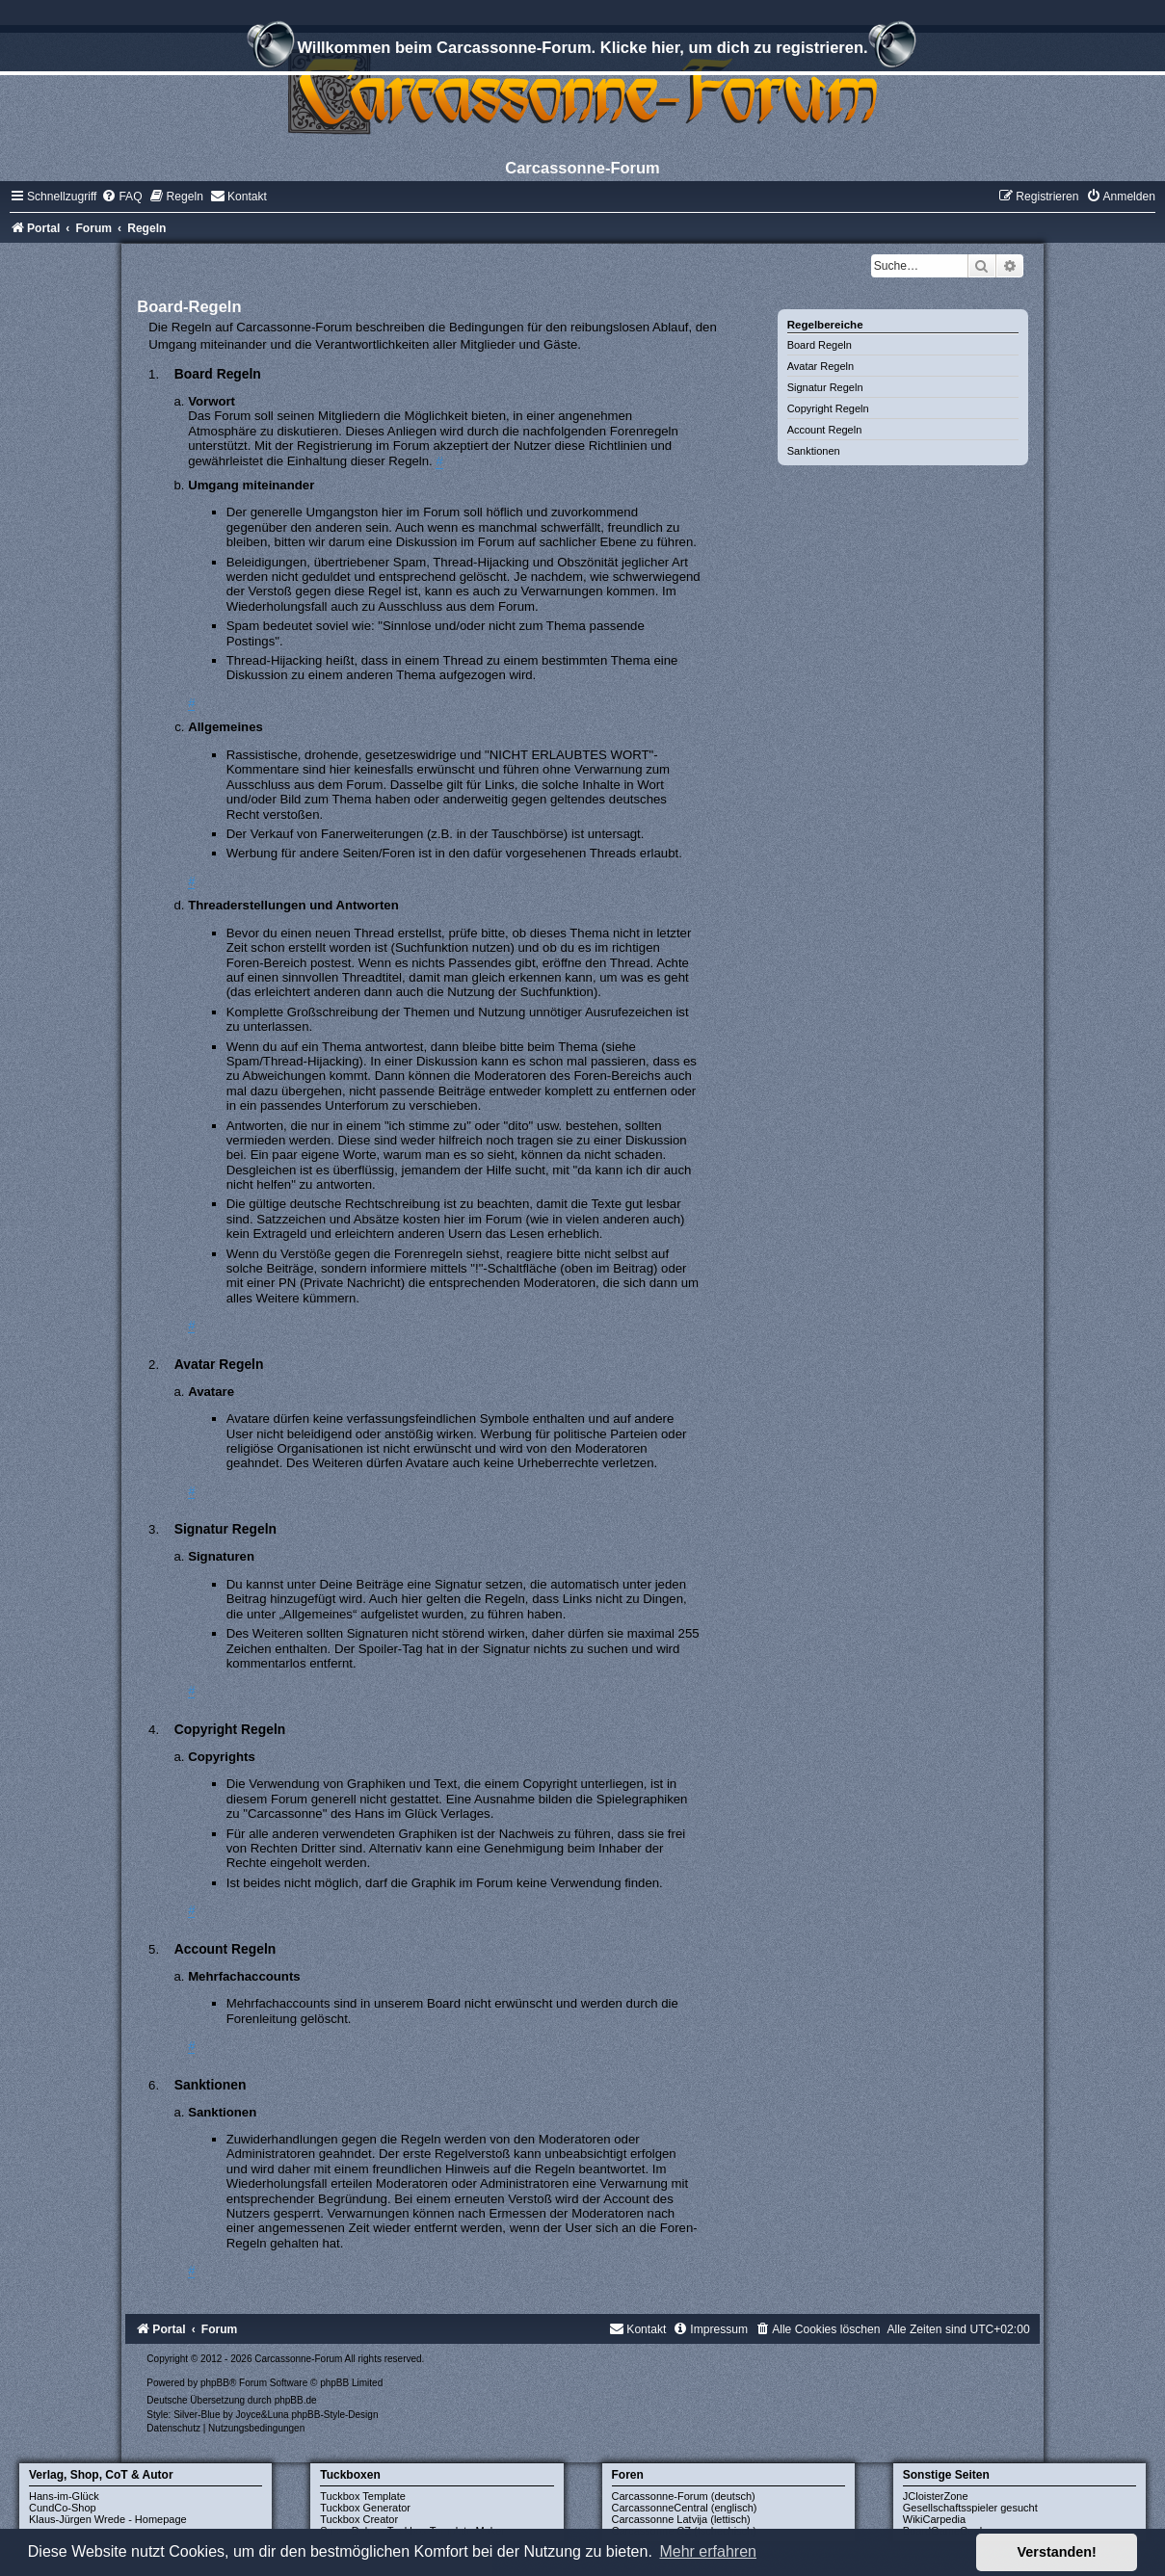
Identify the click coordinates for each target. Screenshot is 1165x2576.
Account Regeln (824, 429)
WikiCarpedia (934, 2519)
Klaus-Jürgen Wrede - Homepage (108, 2519)
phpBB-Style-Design (334, 2414)
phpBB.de (296, 2400)
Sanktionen (813, 451)
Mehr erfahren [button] (707, 2551)
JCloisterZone (935, 2496)
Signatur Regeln (825, 387)
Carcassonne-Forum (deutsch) (683, 2496)
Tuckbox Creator (359, 2519)
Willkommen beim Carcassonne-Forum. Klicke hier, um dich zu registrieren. (582, 50)
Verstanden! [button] (1057, 2552)
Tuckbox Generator (365, 2507)
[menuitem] (121, 196)
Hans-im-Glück (64, 2496)
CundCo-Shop (62, 2507)
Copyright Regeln (828, 408)
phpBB (214, 2383)
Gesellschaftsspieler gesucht (970, 2507)
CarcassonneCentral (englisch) (684, 2507)
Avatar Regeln (821, 366)
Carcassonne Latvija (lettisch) (681, 2519)
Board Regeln (819, 345)
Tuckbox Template (363, 2496)
